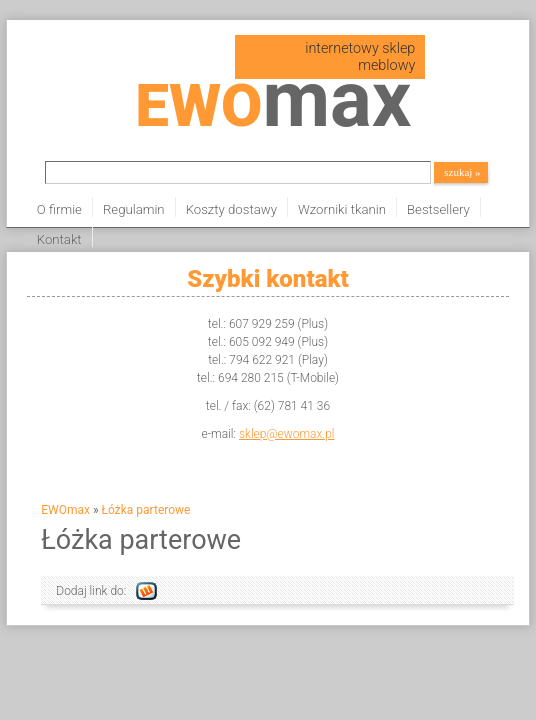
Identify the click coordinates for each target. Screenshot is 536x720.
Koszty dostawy (231, 209)
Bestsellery (438, 209)
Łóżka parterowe (146, 510)
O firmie (59, 209)
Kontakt (59, 239)
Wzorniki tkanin (342, 209)
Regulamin (134, 209)
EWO (273, 105)
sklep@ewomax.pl (287, 434)
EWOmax (65, 510)
